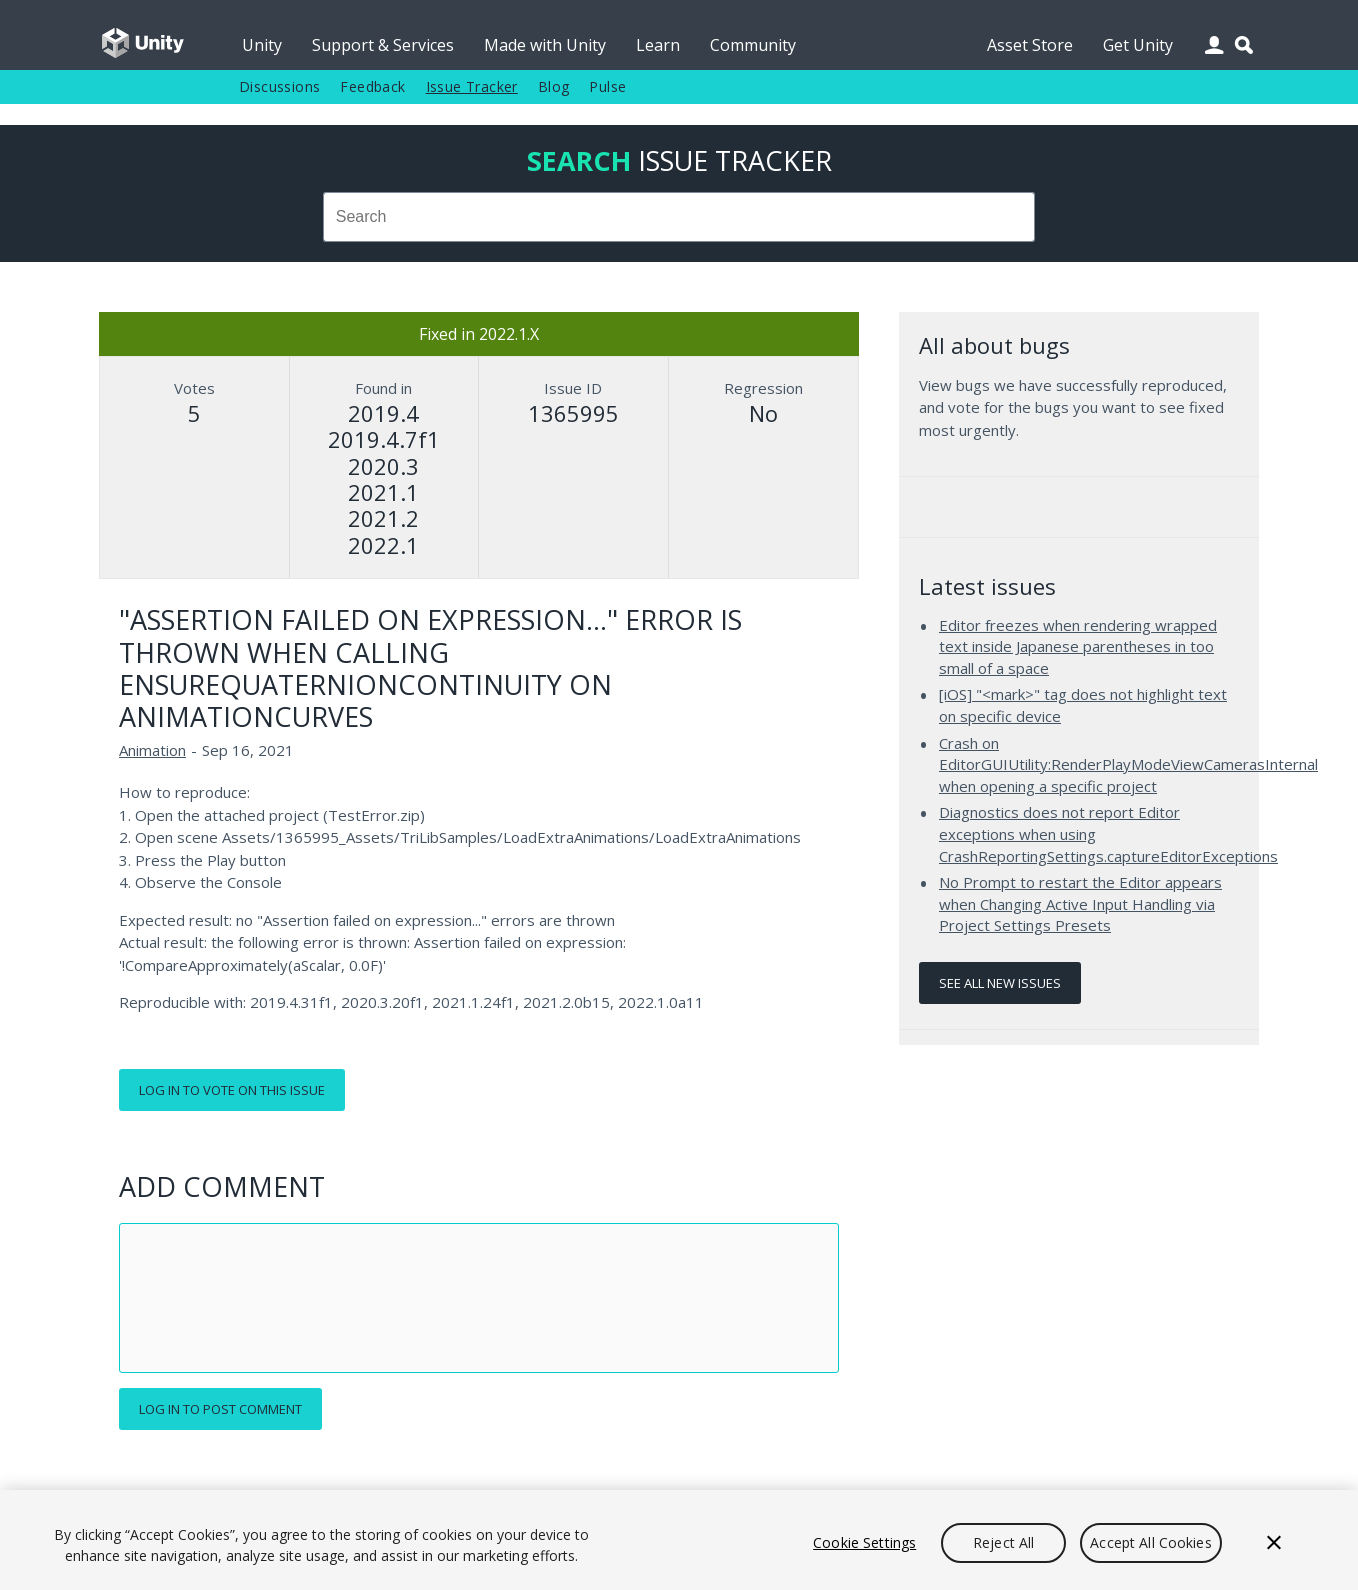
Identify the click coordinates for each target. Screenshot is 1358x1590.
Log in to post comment (220, 1409)
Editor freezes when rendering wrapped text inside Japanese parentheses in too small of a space (1078, 646)
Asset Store (1030, 45)
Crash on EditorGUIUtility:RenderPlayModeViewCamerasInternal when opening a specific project (1128, 764)
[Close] (1274, 1543)
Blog (554, 86)
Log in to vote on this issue (232, 1090)
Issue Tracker (472, 86)
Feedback (372, 86)
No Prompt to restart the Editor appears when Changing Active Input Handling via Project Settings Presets (1080, 903)
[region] (679, 1540)
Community (753, 45)
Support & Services (383, 45)
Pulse (607, 86)
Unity (262, 45)
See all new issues (1000, 983)
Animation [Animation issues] (152, 750)
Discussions (279, 86)
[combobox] (679, 217)
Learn (658, 45)
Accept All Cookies (1151, 1542)
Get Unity (1138, 45)
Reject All (1003, 1542)
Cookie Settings (864, 1542)
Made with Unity (545, 45)
